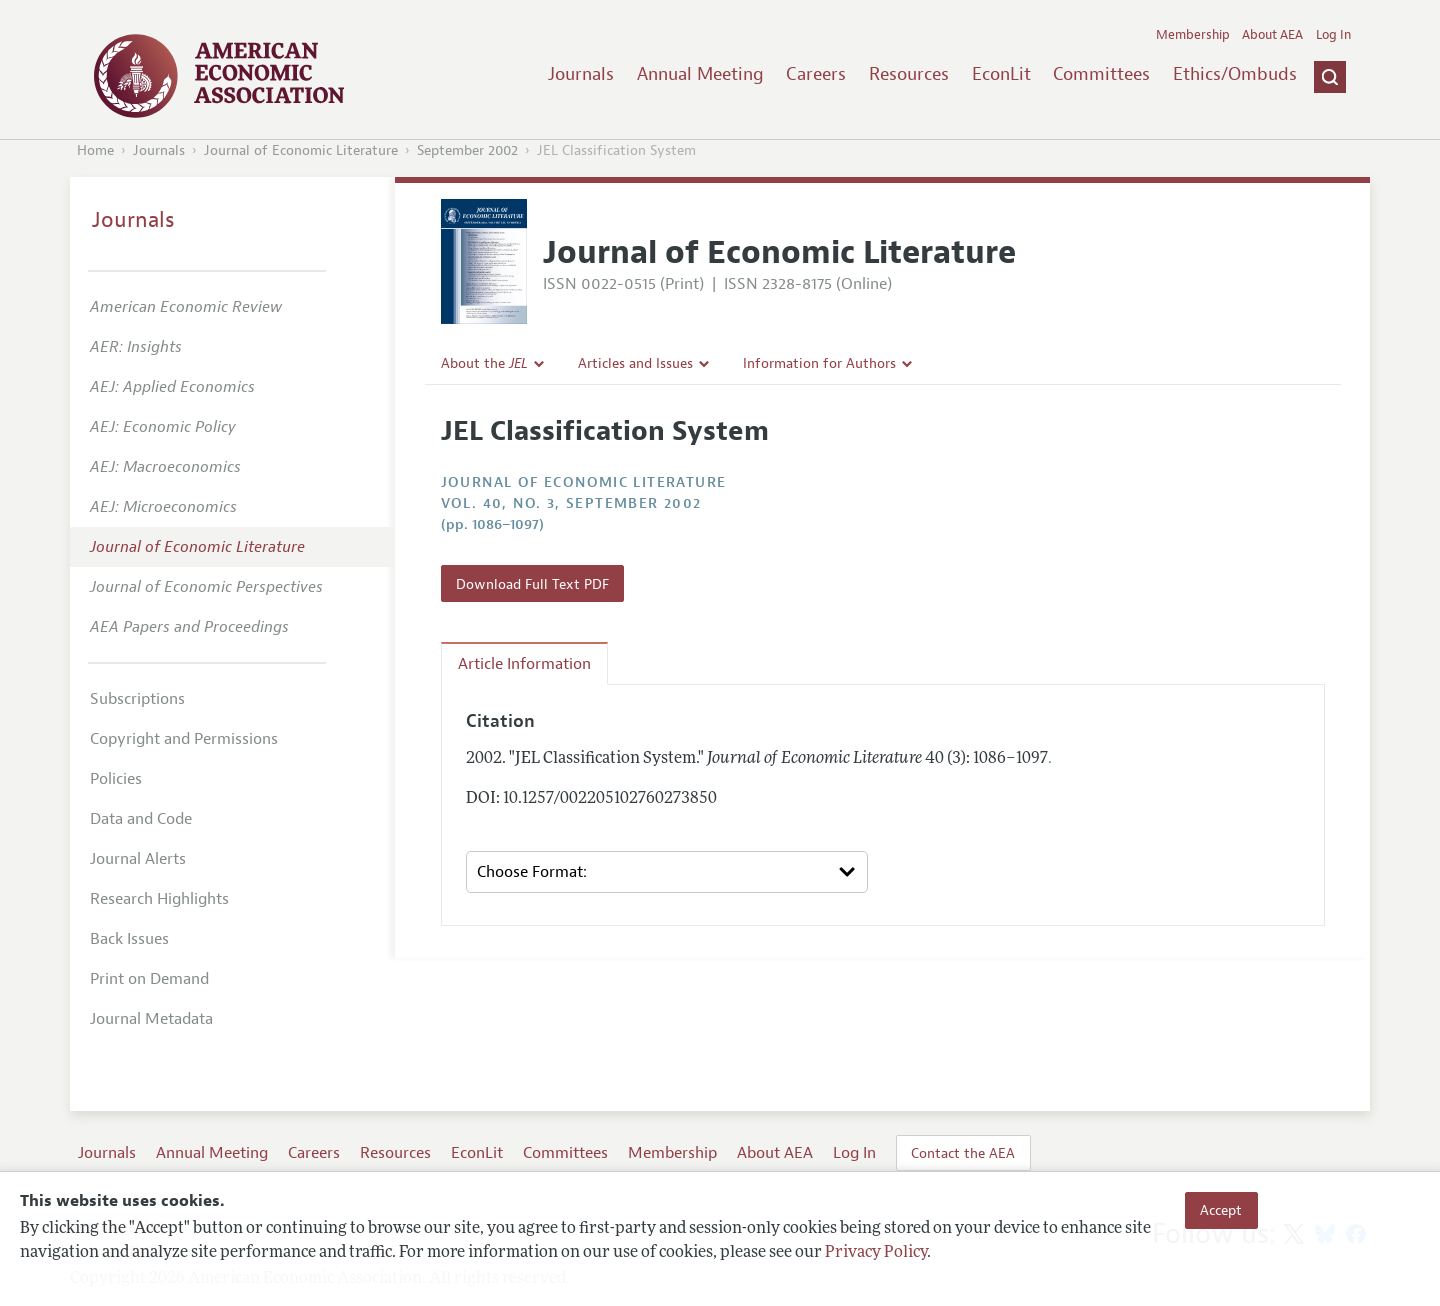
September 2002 (467, 150)
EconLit (1001, 74)
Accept (1221, 1210)
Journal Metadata (151, 1019)
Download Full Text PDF (532, 584)
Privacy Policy (876, 1253)
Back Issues (129, 939)
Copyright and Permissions (184, 739)
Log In (1333, 35)
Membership (1193, 35)
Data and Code (141, 819)
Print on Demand (149, 979)
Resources (909, 74)
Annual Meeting (700, 74)
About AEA (1272, 35)
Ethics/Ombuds (1235, 74)
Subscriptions (137, 699)
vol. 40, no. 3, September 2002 (571, 503)
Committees (1101, 74)
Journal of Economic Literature (301, 150)
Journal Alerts (138, 859)
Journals (581, 74)
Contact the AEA (963, 1153)
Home (95, 150)
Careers (816, 74)
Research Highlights (159, 899)
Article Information (524, 664)
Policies (116, 779)
